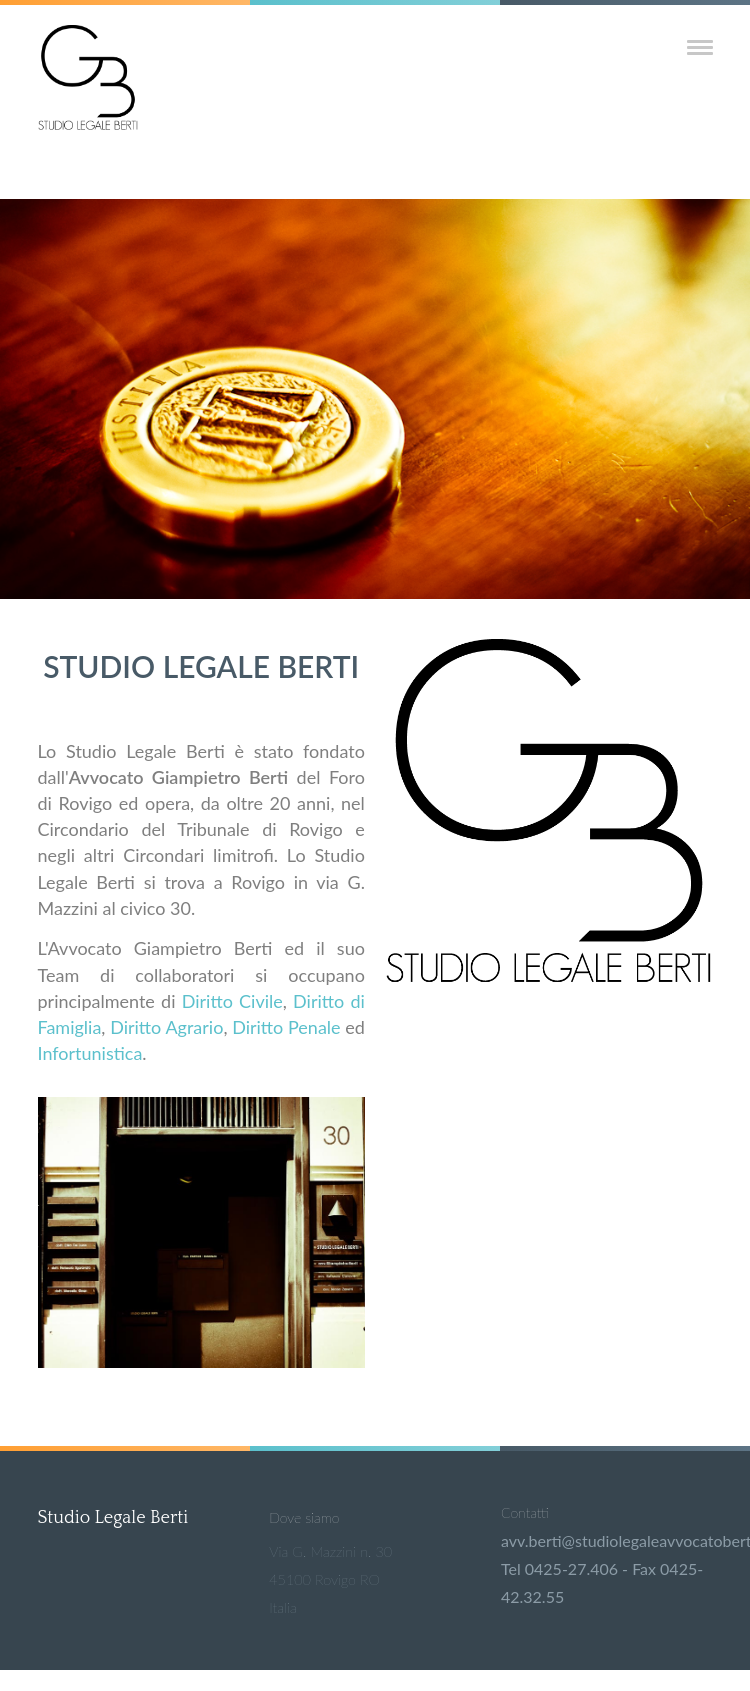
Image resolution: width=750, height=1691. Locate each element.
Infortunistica (90, 1053)
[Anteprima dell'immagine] (201, 1361)
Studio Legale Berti (113, 1518)
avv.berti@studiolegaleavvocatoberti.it (606, 1540)
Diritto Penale (286, 1027)
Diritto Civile (232, 1001)
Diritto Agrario (166, 1027)
